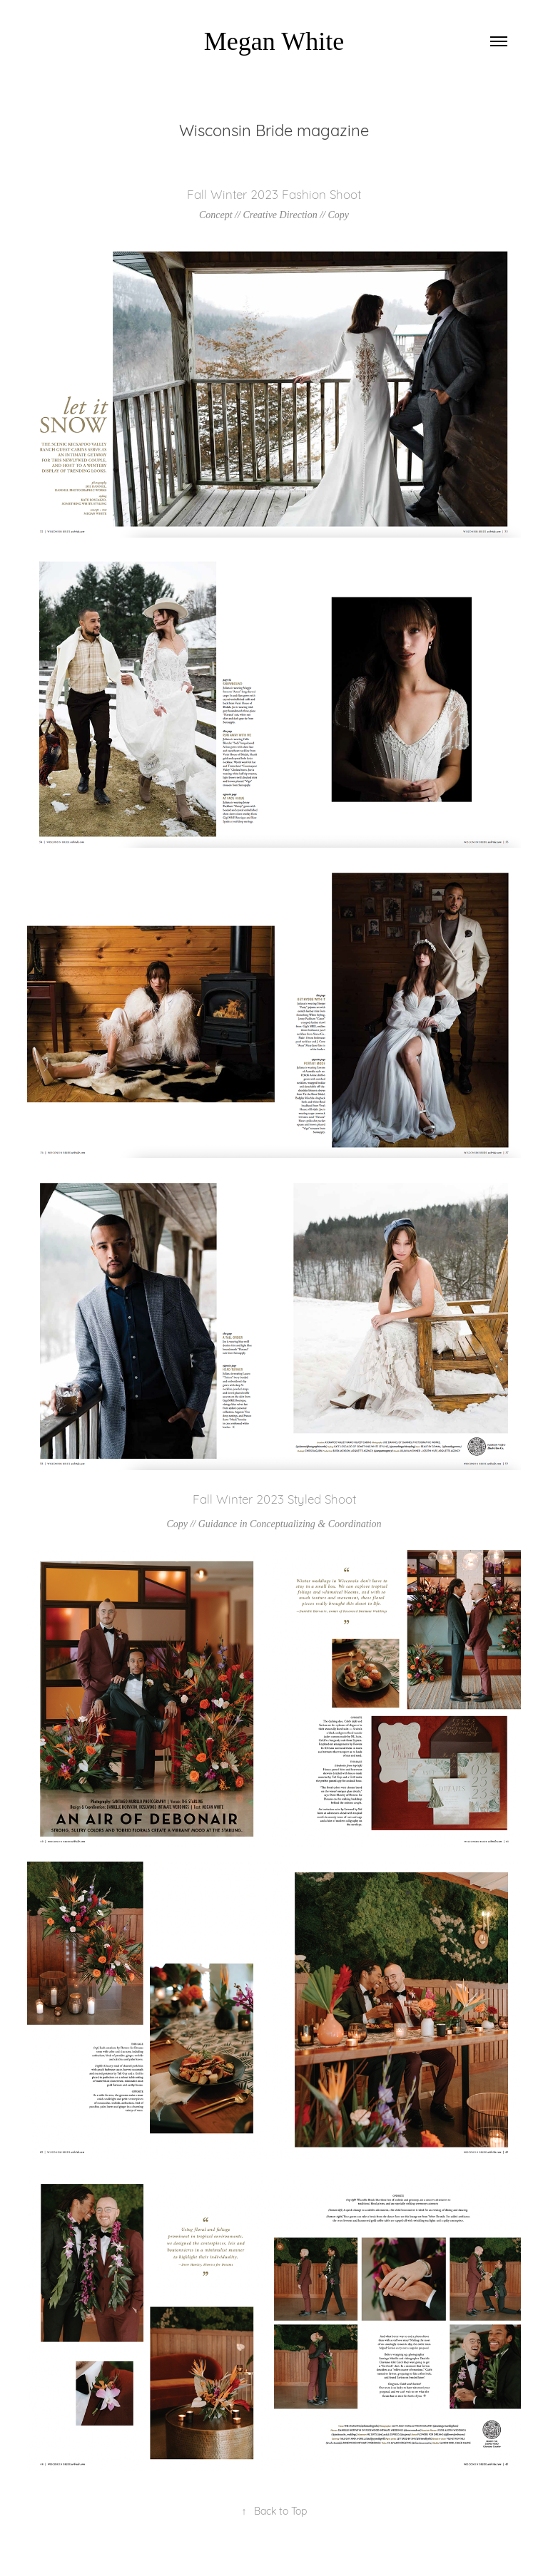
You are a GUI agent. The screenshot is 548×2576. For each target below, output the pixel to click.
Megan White (274, 41)
